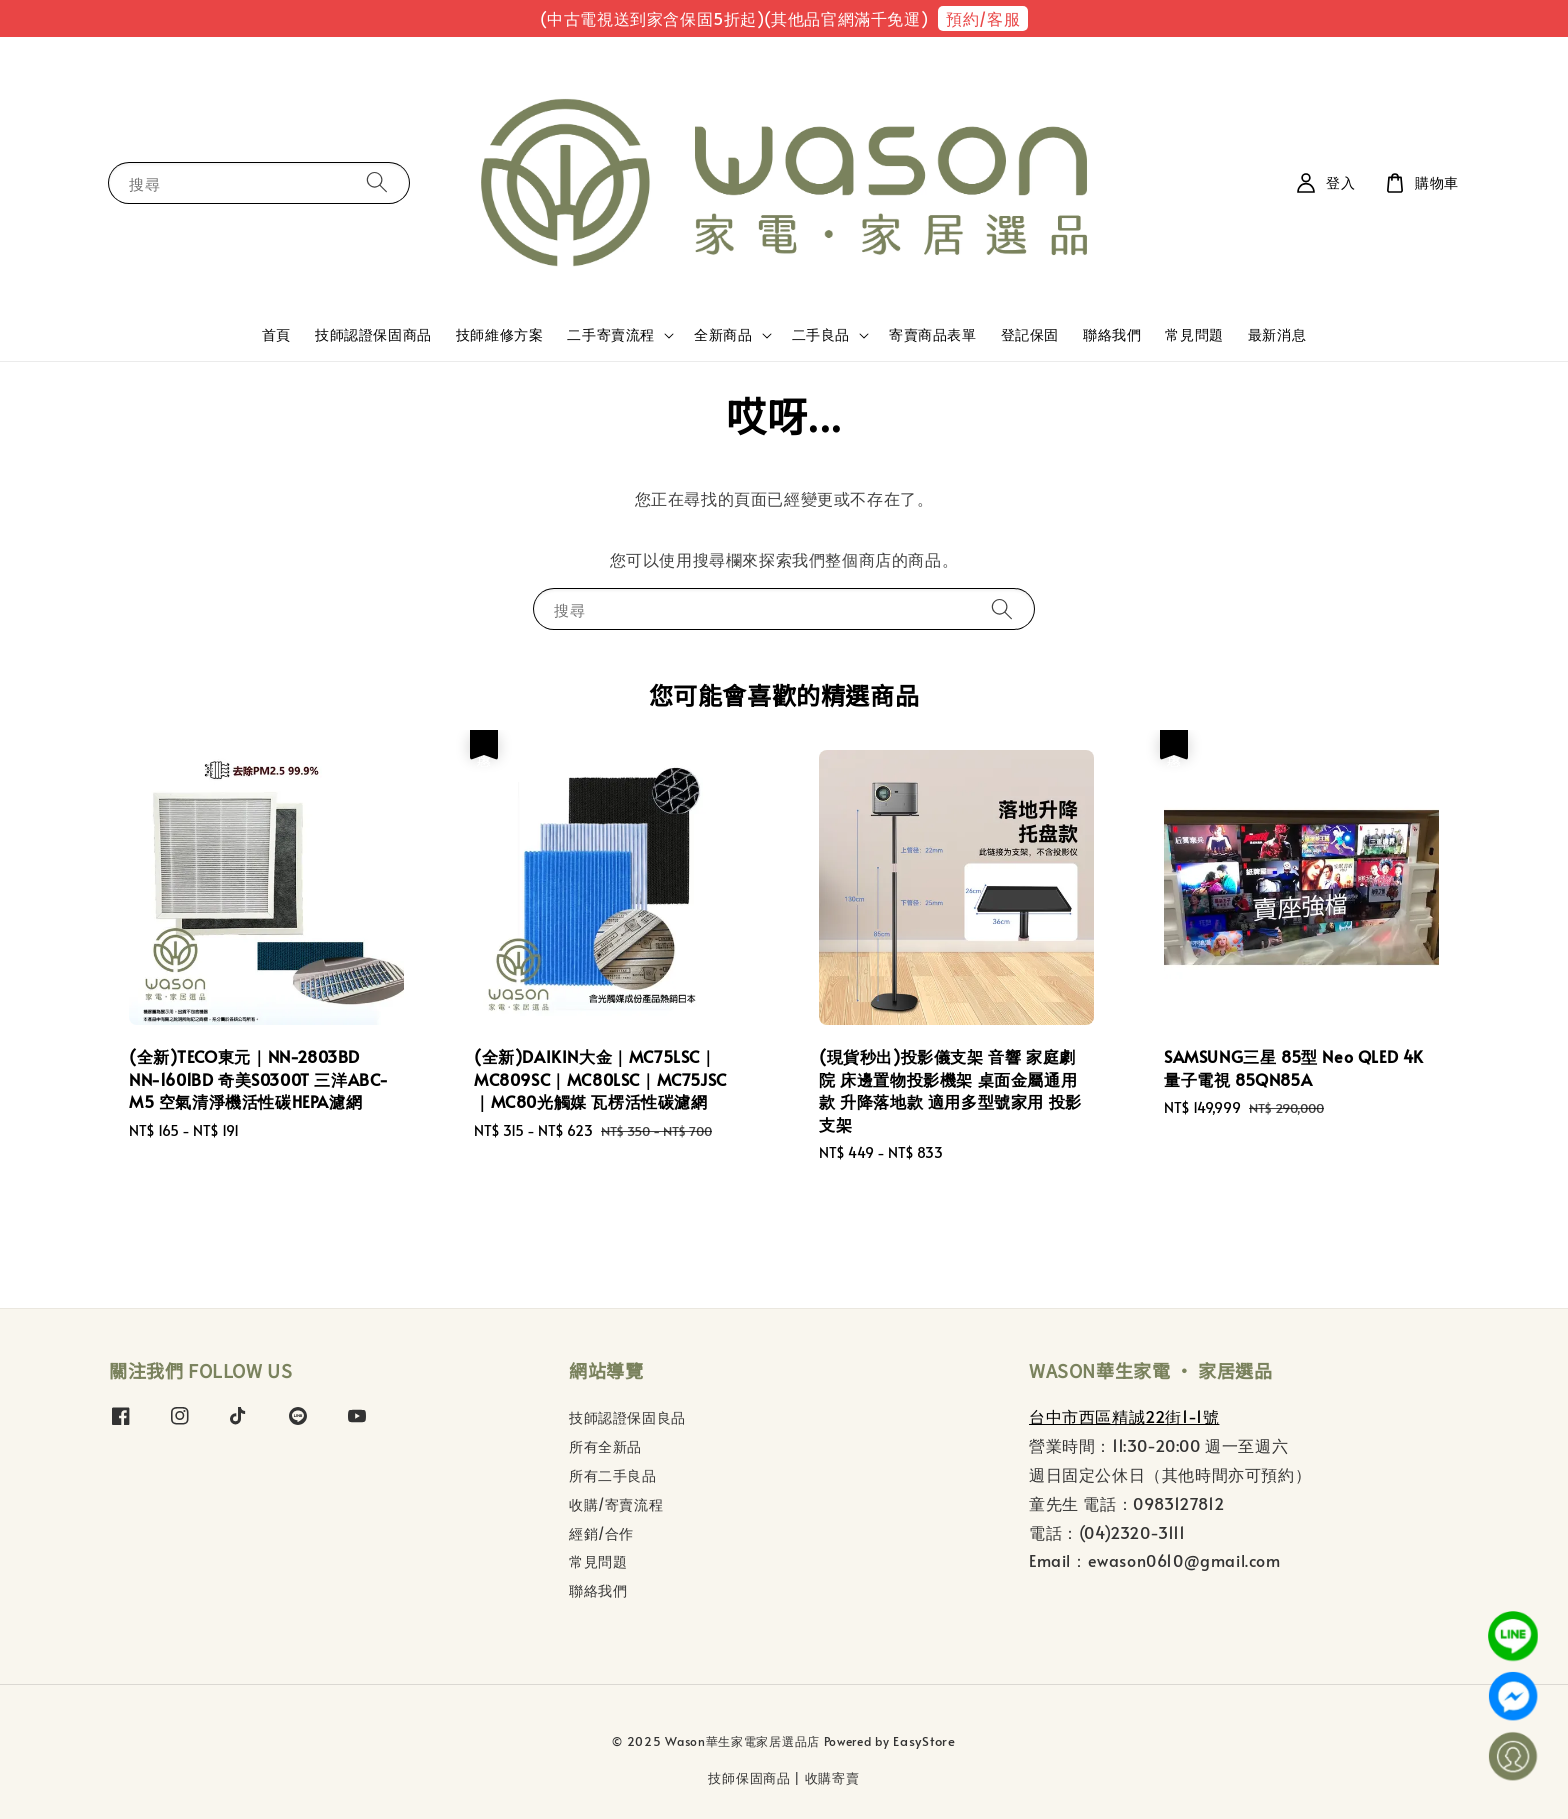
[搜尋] (377, 182)
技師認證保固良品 (627, 1418)
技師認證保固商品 (373, 334)
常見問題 (1194, 334)
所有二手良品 (613, 1475)
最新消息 (1277, 334)
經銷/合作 (601, 1533)
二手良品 (821, 335)
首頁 (276, 334)
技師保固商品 (749, 1778)
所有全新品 (605, 1446)
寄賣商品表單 (933, 334)
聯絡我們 (1112, 334)
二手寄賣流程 (611, 335)
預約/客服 (983, 18)
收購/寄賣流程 (616, 1504)
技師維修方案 (500, 334)
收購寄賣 (832, 1778)
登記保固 (1030, 334)
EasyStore (924, 1741)
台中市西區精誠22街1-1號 (1124, 1416)
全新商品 (723, 335)
